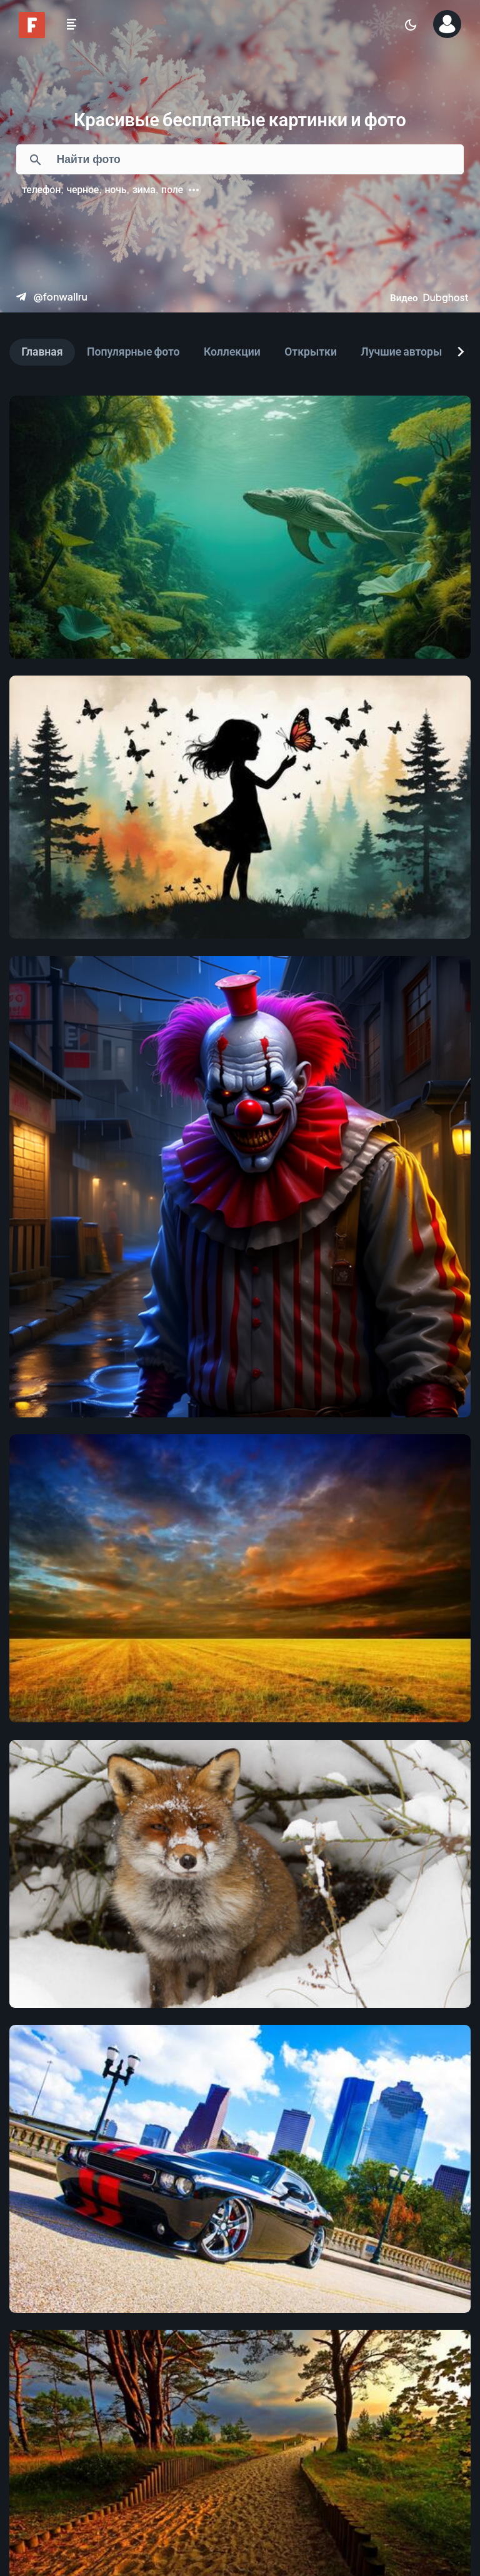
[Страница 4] (222, 2452)
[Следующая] (416, 2452)
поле (172, 189)
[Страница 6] (307, 2452)
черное (82, 189)
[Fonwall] (32, 34)
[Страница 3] (180, 2452)
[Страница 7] (349, 2452)
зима (144, 189)
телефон (41, 189)
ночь (115, 189)
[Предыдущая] (67, 2452)
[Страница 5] (265, 2452)
